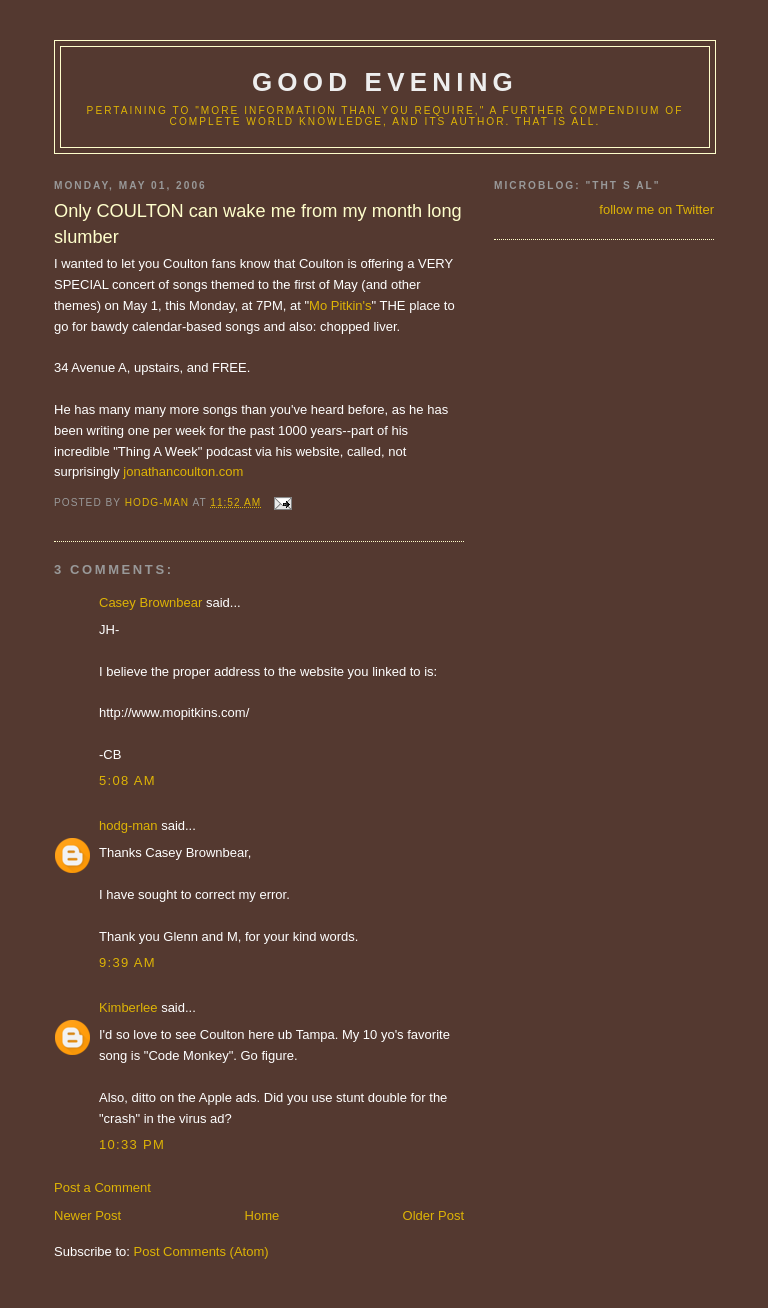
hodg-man (128, 825)
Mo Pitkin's (340, 305)
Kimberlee (128, 1007)
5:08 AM (127, 780)
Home (262, 1215)
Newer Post (87, 1215)
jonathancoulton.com (183, 471)
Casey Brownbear (150, 602)
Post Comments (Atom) (201, 1251)
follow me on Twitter (656, 209)
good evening (385, 82)
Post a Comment (102, 1187)
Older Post (433, 1215)
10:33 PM (132, 1144)
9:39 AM (127, 962)
